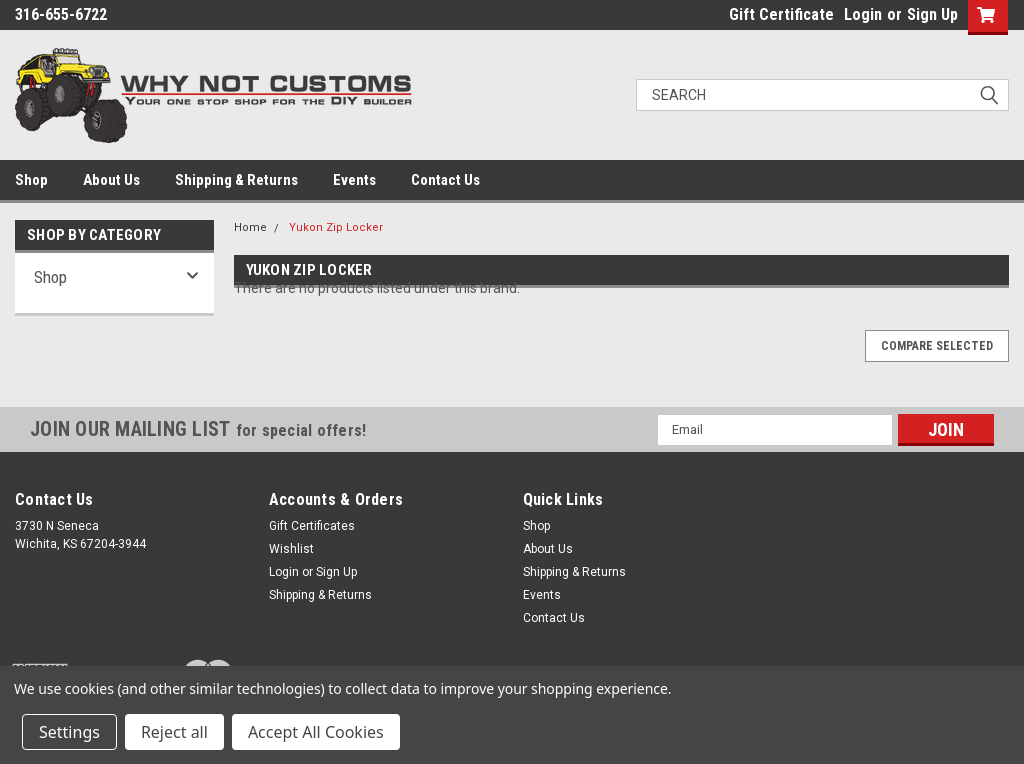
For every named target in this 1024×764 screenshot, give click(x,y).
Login (863, 14)
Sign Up (932, 14)
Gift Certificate (781, 14)
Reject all (174, 732)
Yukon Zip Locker (336, 227)
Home (250, 227)
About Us (111, 180)
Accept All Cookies (316, 732)
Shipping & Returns (236, 180)
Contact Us (445, 180)
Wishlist (291, 549)
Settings (69, 732)
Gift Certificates (312, 526)
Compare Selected (937, 346)
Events (354, 180)
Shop (31, 180)
